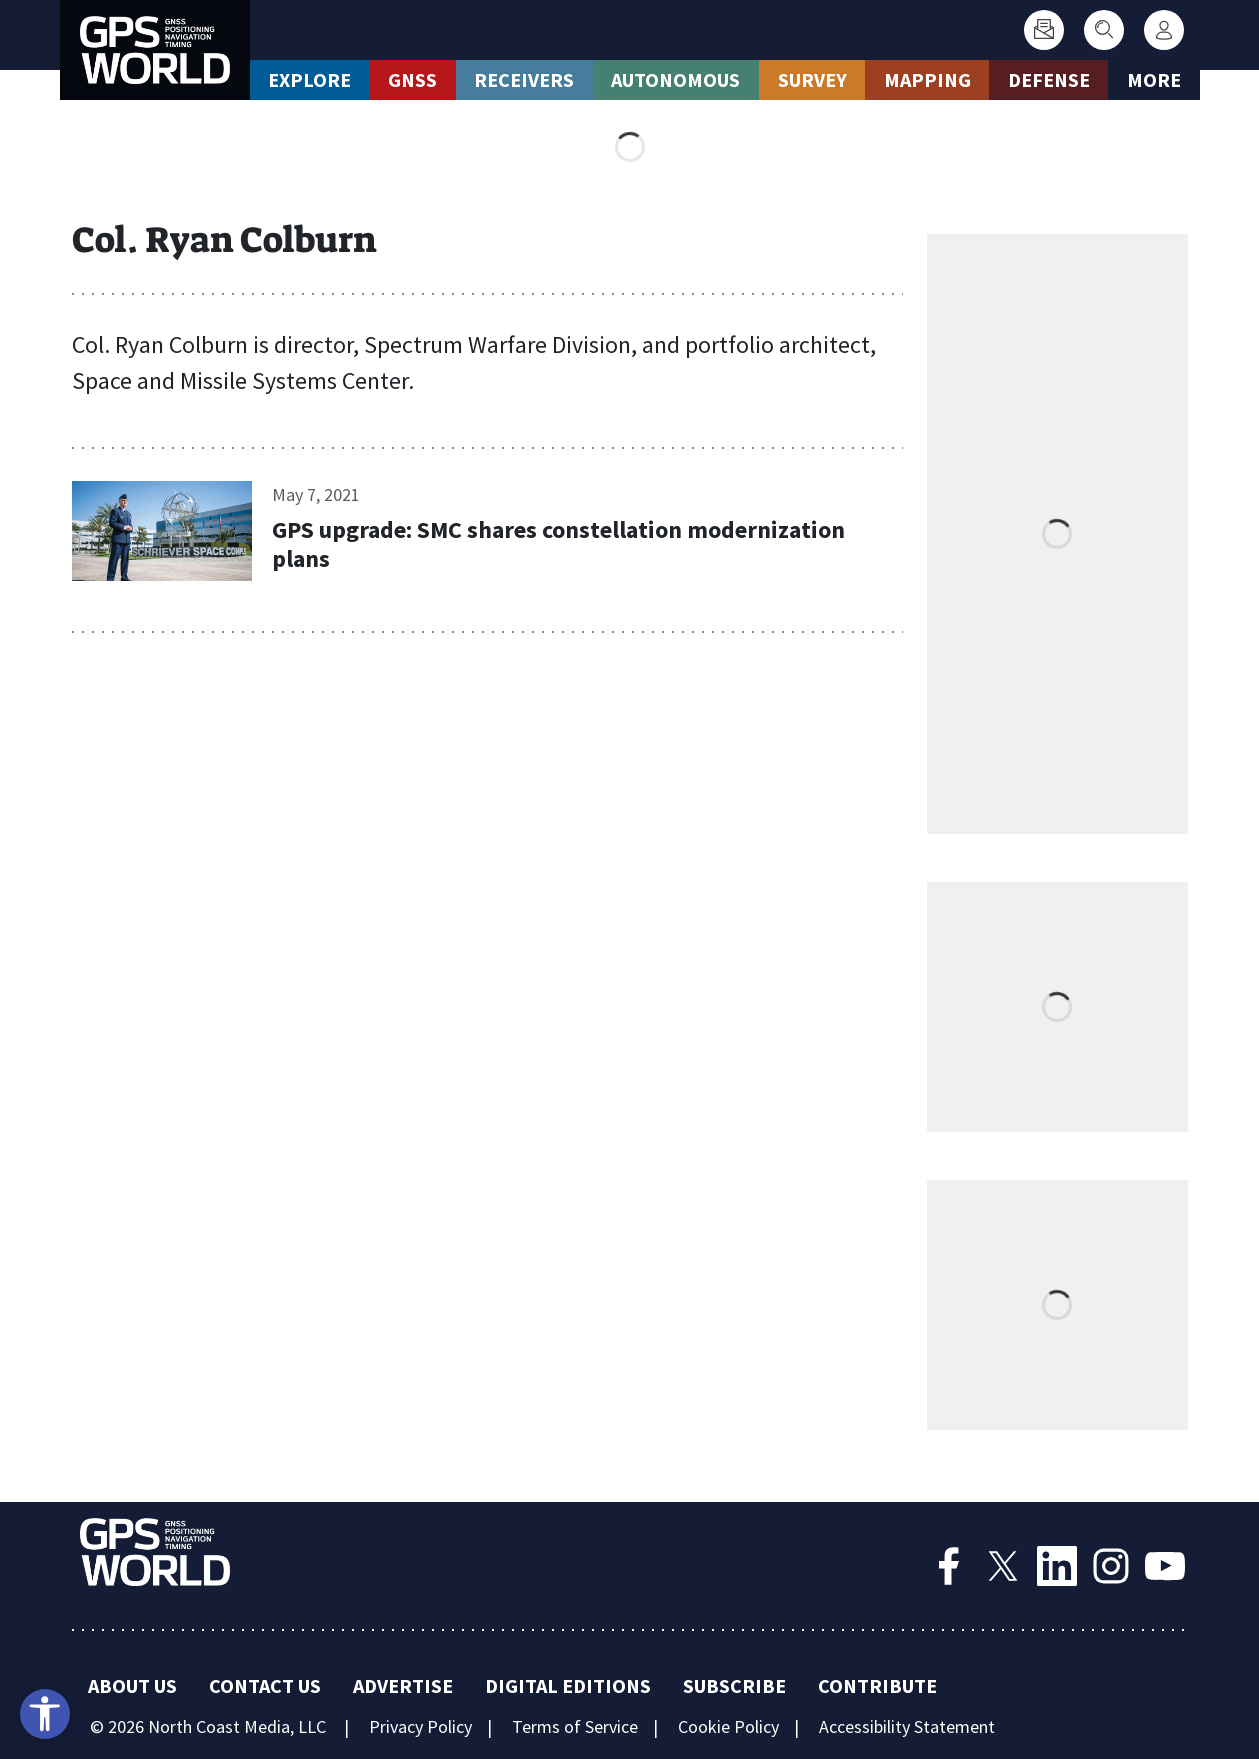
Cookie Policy (728, 1726)
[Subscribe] (1044, 30)
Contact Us (265, 1685)
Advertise (403, 1685)
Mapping (927, 79)
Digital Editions (568, 1685)
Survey (812, 79)
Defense (1049, 79)
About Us (132, 1685)
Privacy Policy (420, 1726)
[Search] (1104, 30)
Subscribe (734, 1685)
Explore (309, 79)
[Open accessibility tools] (45, 1714)
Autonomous (675, 79)
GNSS (412, 79)
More (1154, 79)
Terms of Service (575, 1726)
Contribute (877, 1685)
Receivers (524, 79)
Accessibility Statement (907, 1726)
